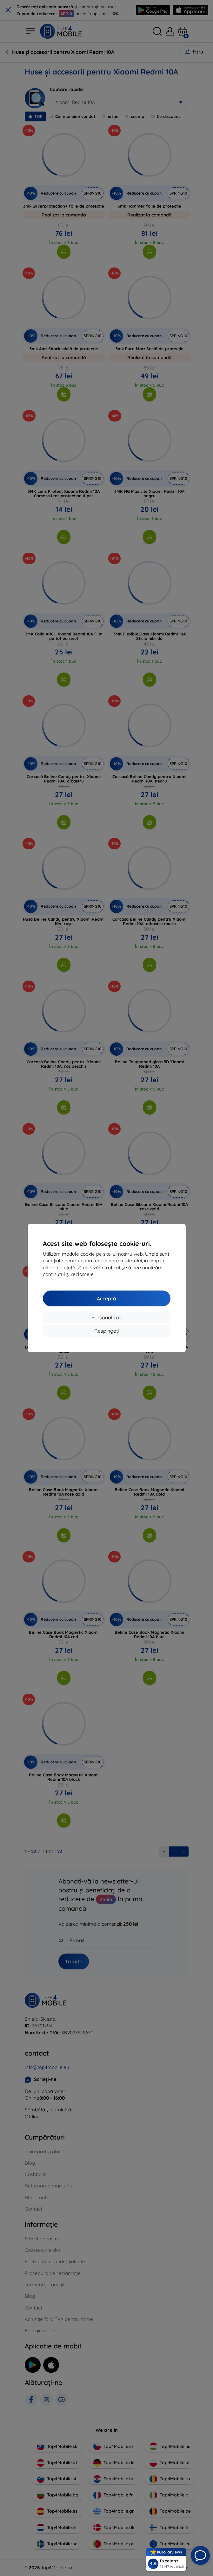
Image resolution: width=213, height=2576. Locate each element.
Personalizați (106, 1317)
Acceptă (106, 1298)
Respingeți (106, 1331)
